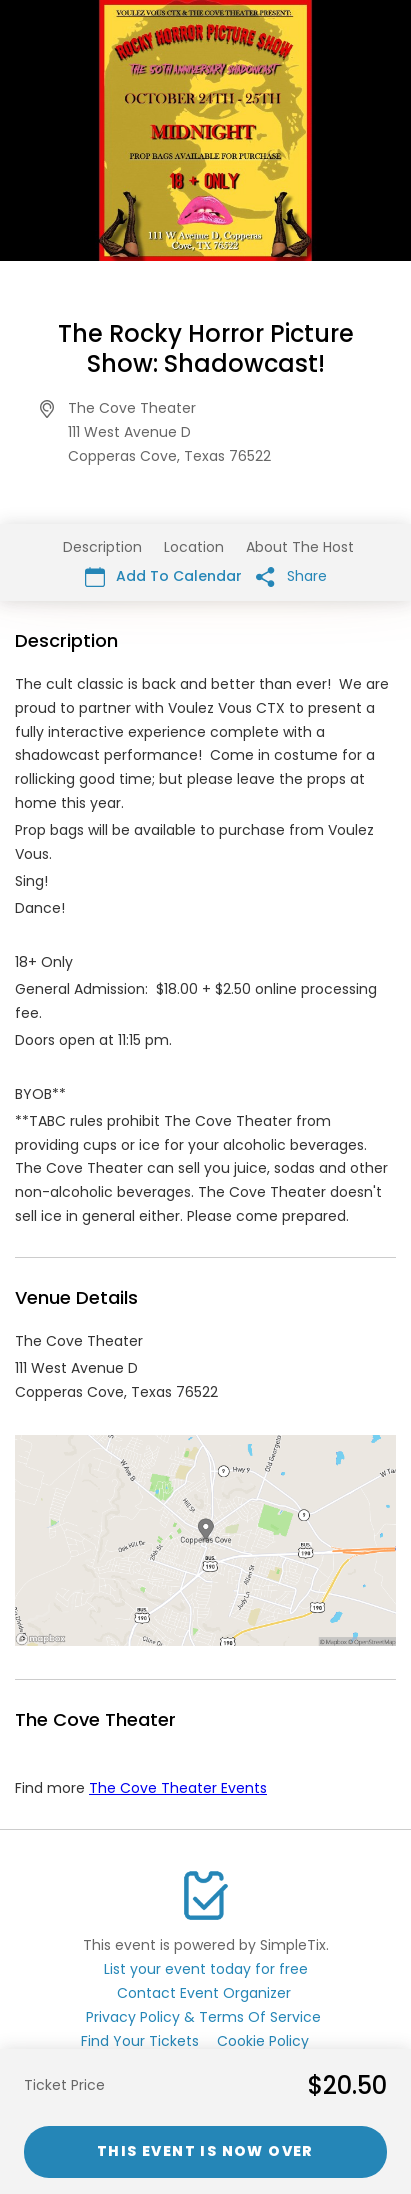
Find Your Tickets (140, 2041)
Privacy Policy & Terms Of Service (203, 2017)
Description (102, 547)
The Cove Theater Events (178, 1788)
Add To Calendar (163, 576)
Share (291, 576)
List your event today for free (206, 1969)
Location (194, 547)
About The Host (300, 547)
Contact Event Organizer (204, 1993)
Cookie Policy (263, 2041)
